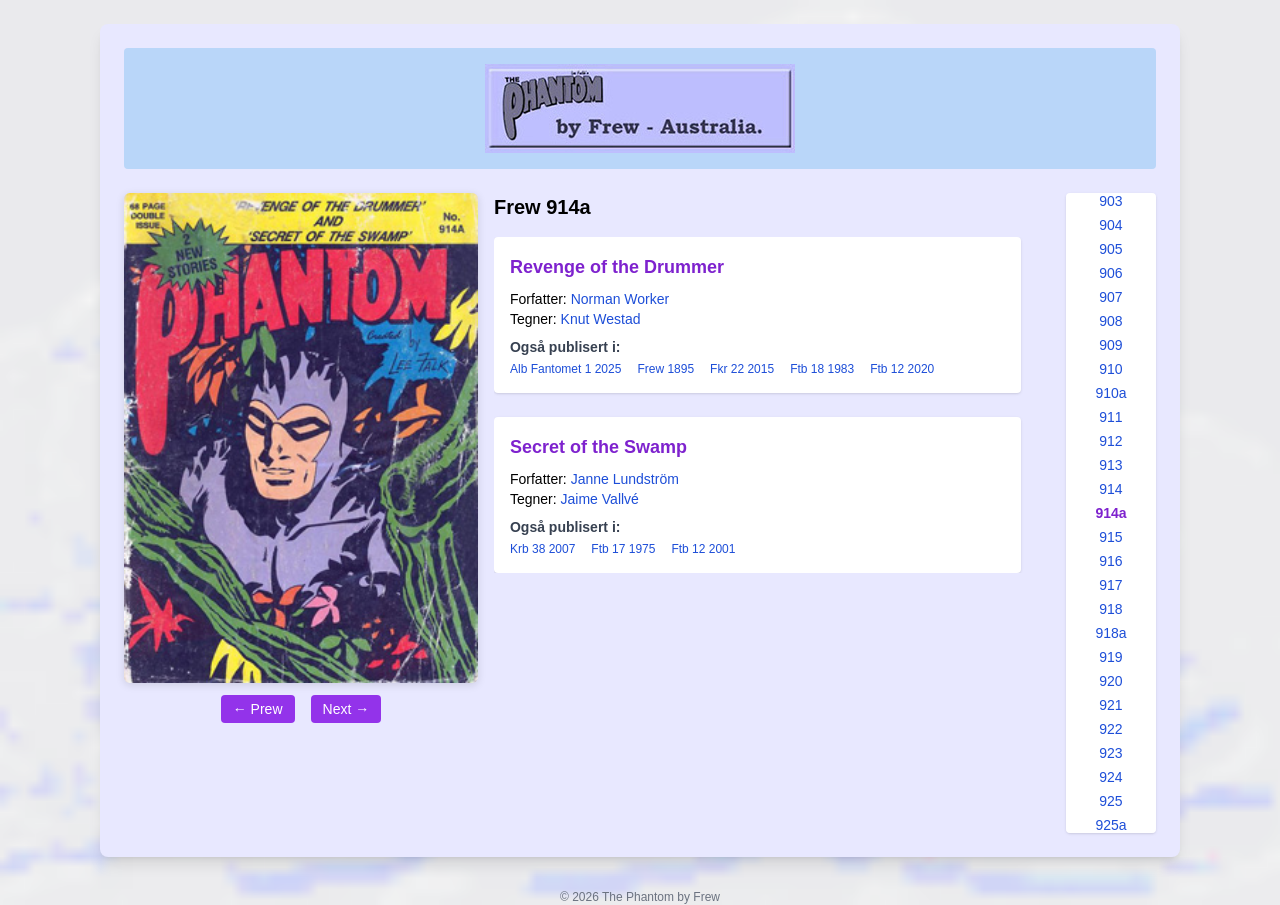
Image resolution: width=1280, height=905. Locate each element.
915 (1110, 537)
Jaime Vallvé (600, 499)
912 (1110, 441)
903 (1110, 201)
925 (1110, 801)
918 (1110, 609)
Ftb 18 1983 (822, 369)
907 (1110, 297)
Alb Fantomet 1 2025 (565, 369)
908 (1110, 321)
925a (1110, 825)
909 (1110, 345)
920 (1110, 681)
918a (1110, 633)
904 (1110, 225)
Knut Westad (601, 319)
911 (1110, 417)
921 (1110, 705)
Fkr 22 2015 (742, 369)
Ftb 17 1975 (623, 549)
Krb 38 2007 (542, 549)
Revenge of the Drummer (617, 267)
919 (1110, 657)
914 (1110, 489)
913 (1110, 465)
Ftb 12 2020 (902, 369)
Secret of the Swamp (598, 447)
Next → (346, 709)
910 (1110, 369)
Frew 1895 (665, 369)
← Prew (258, 709)
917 (1110, 585)
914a (1110, 513)
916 (1110, 561)
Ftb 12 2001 (703, 549)
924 (1110, 777)
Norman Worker (620, 299)
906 (1110, 273)
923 (1110, 753)
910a (1110, 393)
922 (1110, 729)
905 (1110, 249)
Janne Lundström (625, 479)
